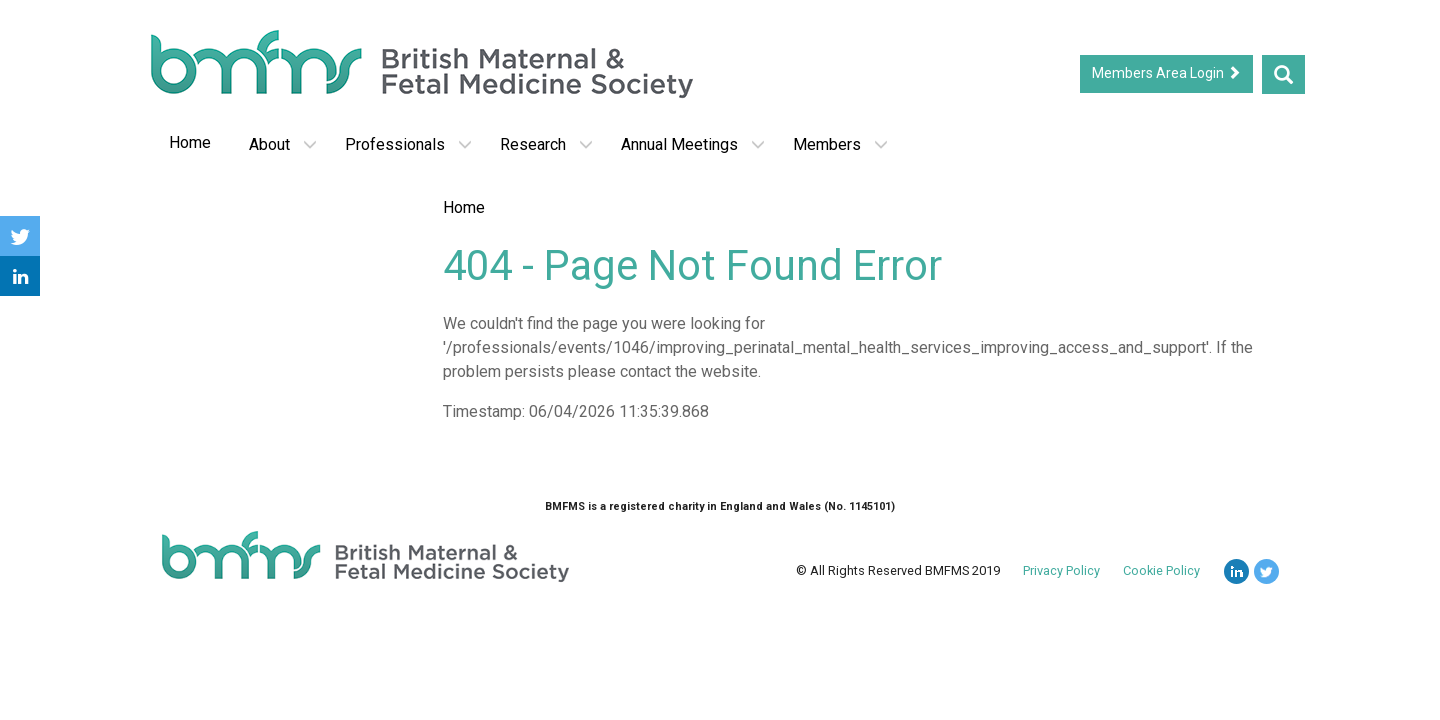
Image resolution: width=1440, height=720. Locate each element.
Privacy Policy (1061, 570)
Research (546, 144)
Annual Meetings (693, 144)
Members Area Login (1166, 73)
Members (840, 144)
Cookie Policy (1161, 570)
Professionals (408, 144)
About (283, 144)
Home (190, 142)
